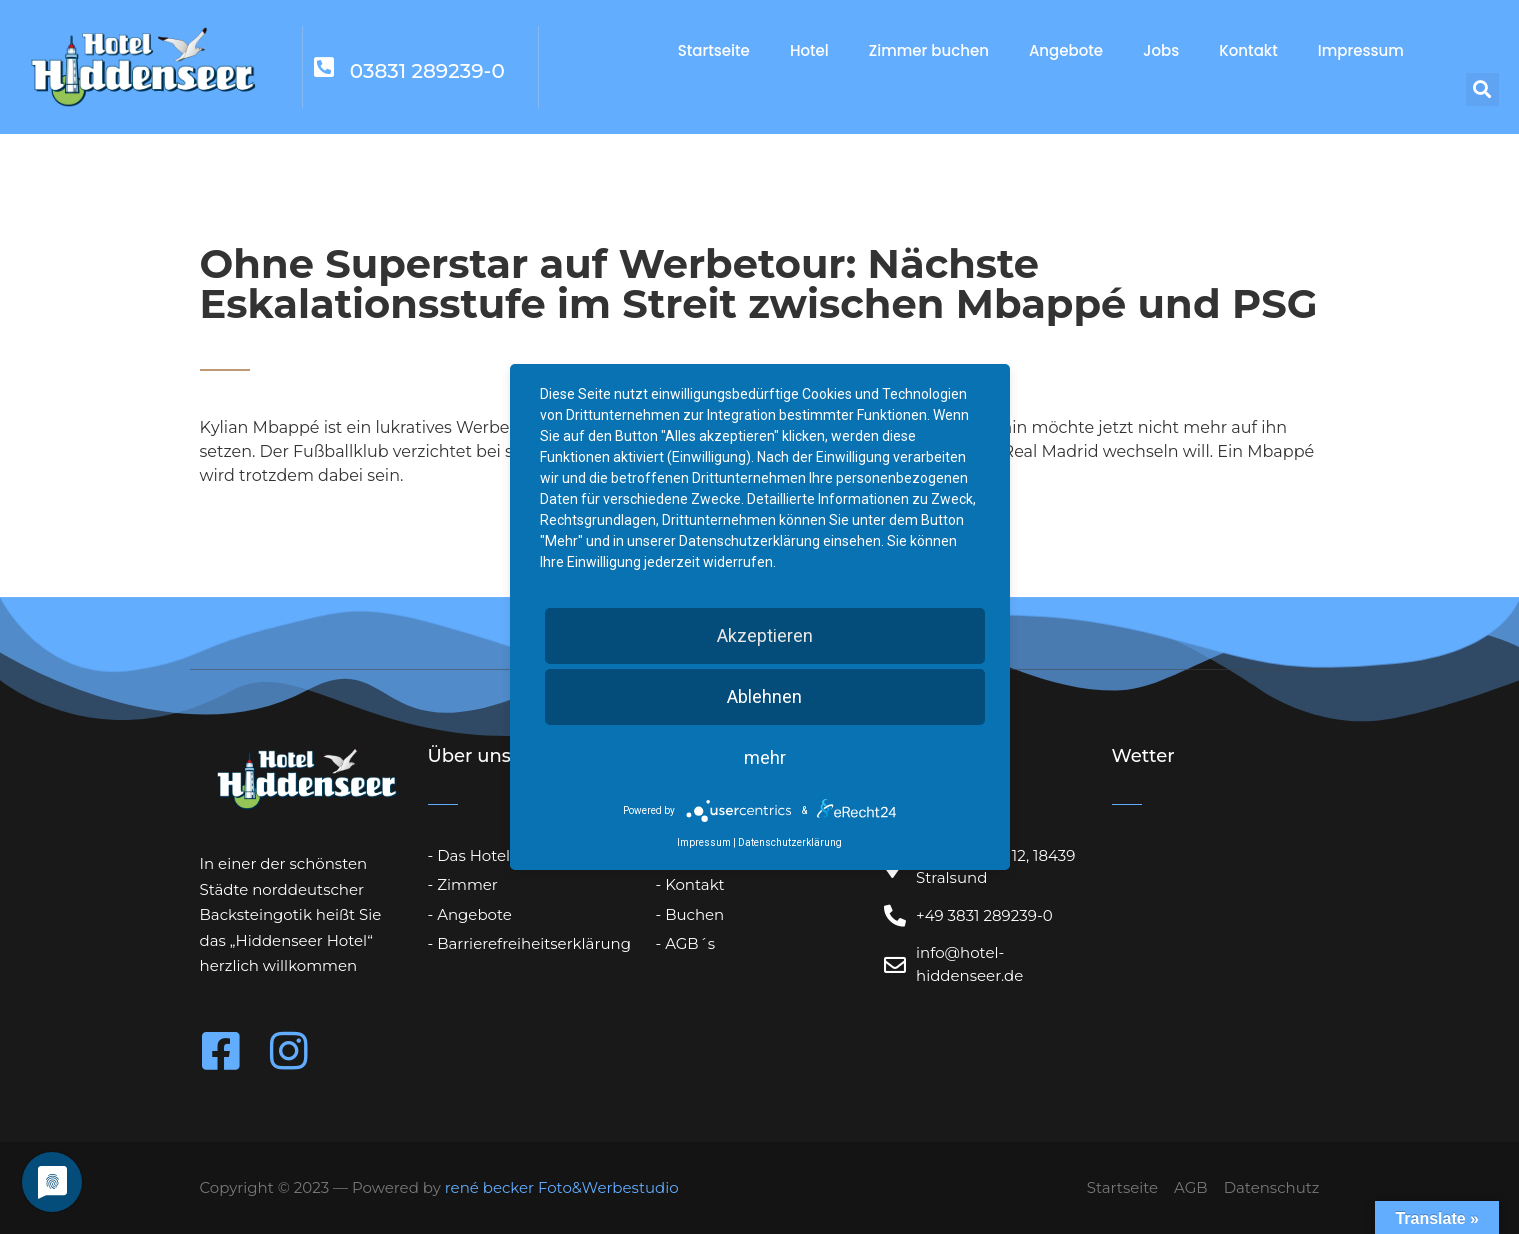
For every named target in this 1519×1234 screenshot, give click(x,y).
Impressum (1361, 50)
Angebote (1066, 50)
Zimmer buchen (929, 50)
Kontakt (1248, 50)
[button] (1482, 89)
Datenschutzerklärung (790, 842)
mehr (765, 757)
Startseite (714, 50)
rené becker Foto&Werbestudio (562, 1187)
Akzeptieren (765, 635)
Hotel (809, 50)
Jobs (1161, 50)
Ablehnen (764, 696)
